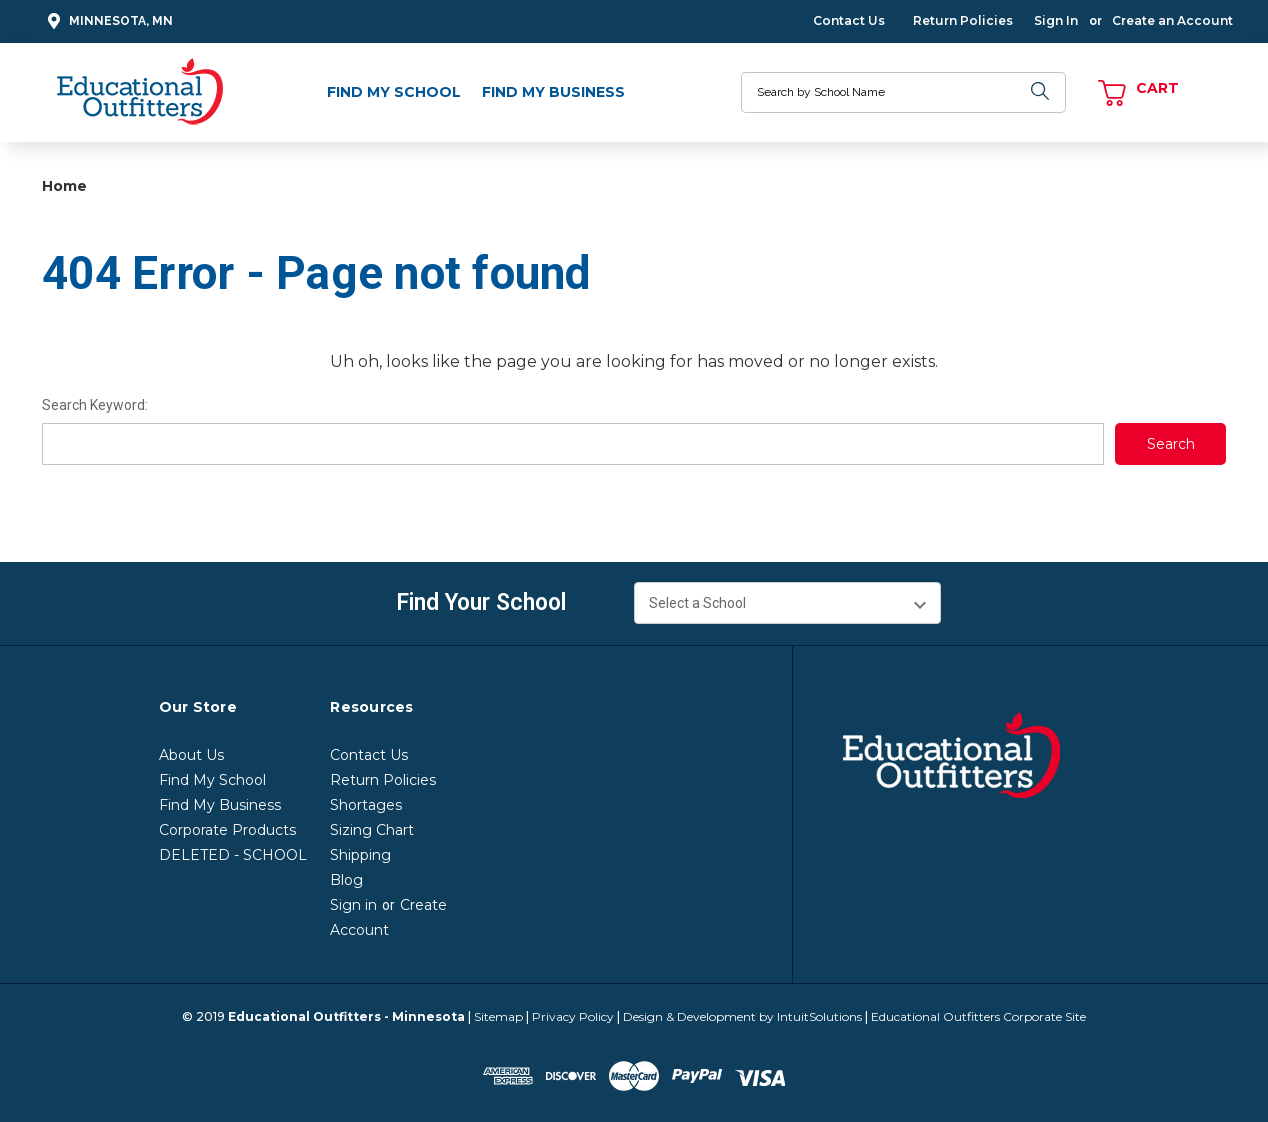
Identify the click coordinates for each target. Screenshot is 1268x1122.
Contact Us (849, 20)
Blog (346, 880)
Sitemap (498, 1016)
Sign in (353, 905)
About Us (191, 755)
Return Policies (963, 20)
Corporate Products (227, 830)
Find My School (394, 92)
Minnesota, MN (107, 21)
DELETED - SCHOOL (233, 855)
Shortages (366, 805)
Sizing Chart (372, 830)
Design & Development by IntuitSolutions (742, 1016)
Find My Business (553, 92)
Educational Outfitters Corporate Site (978, 1016)
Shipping (360, 855)
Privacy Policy (573, 1016)
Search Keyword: (95, 405)
